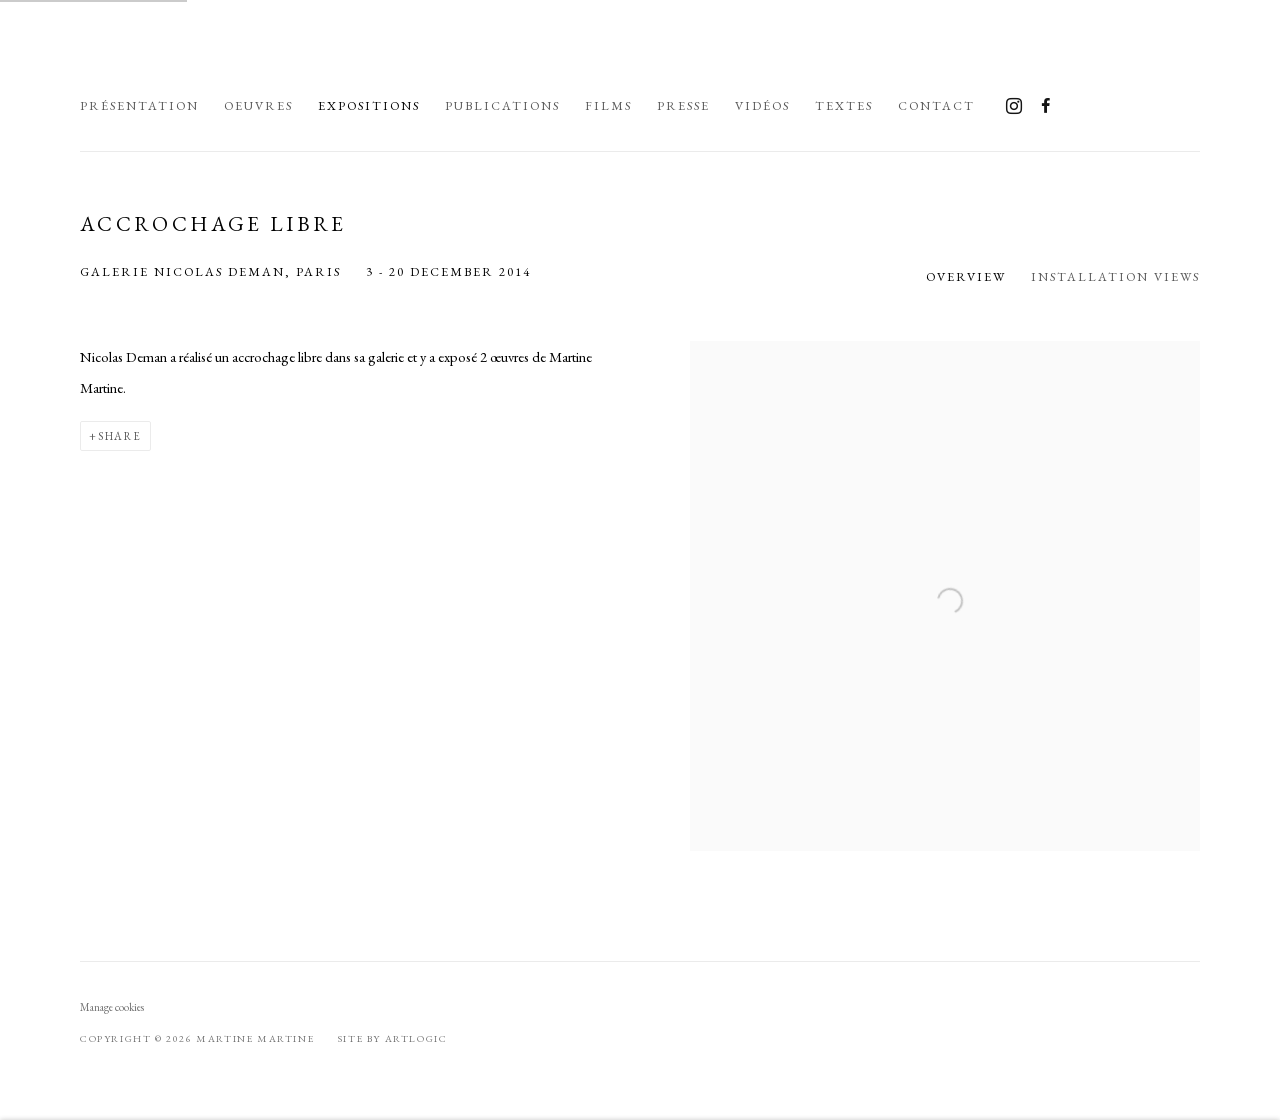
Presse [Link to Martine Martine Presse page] (683, 105)
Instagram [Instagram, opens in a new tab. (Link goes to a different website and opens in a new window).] (1014, 107)
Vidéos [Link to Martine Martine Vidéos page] (762, 105)
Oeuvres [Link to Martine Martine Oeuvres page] (258, 105)
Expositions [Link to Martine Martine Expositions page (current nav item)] (369, 105)
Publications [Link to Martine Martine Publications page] (502, 105)
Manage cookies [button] (112, 1007)
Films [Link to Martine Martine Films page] (608, 105)
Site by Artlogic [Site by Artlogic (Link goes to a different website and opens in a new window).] (393, 1038)
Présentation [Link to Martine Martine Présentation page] (139, 105)
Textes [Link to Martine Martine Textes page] (844, 105)
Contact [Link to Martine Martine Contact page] (936, 105)
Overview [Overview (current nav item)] (966, 276)
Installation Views (1115, 276)
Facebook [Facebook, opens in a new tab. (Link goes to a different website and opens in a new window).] (1046, 107)
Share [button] (120, 436)
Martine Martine (330, 58)
